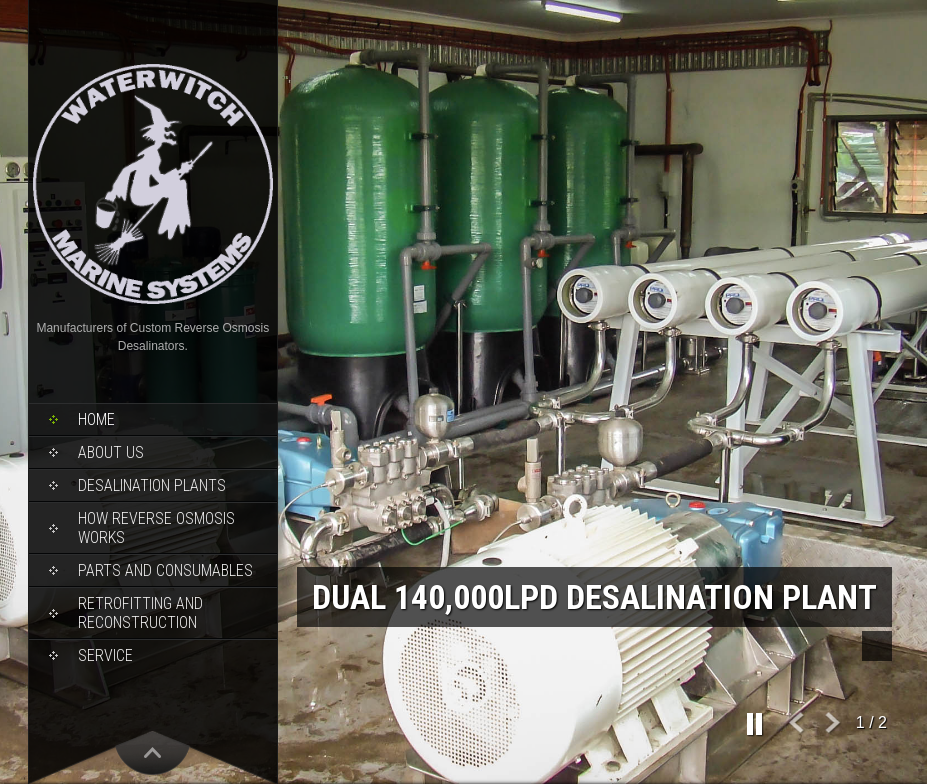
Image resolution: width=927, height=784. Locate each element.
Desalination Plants (152, 485)
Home (96, 419)
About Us (111, 452)
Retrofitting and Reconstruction (140, 613)
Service (105, 655)
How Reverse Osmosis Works (156, 528)
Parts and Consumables (165, 570)
